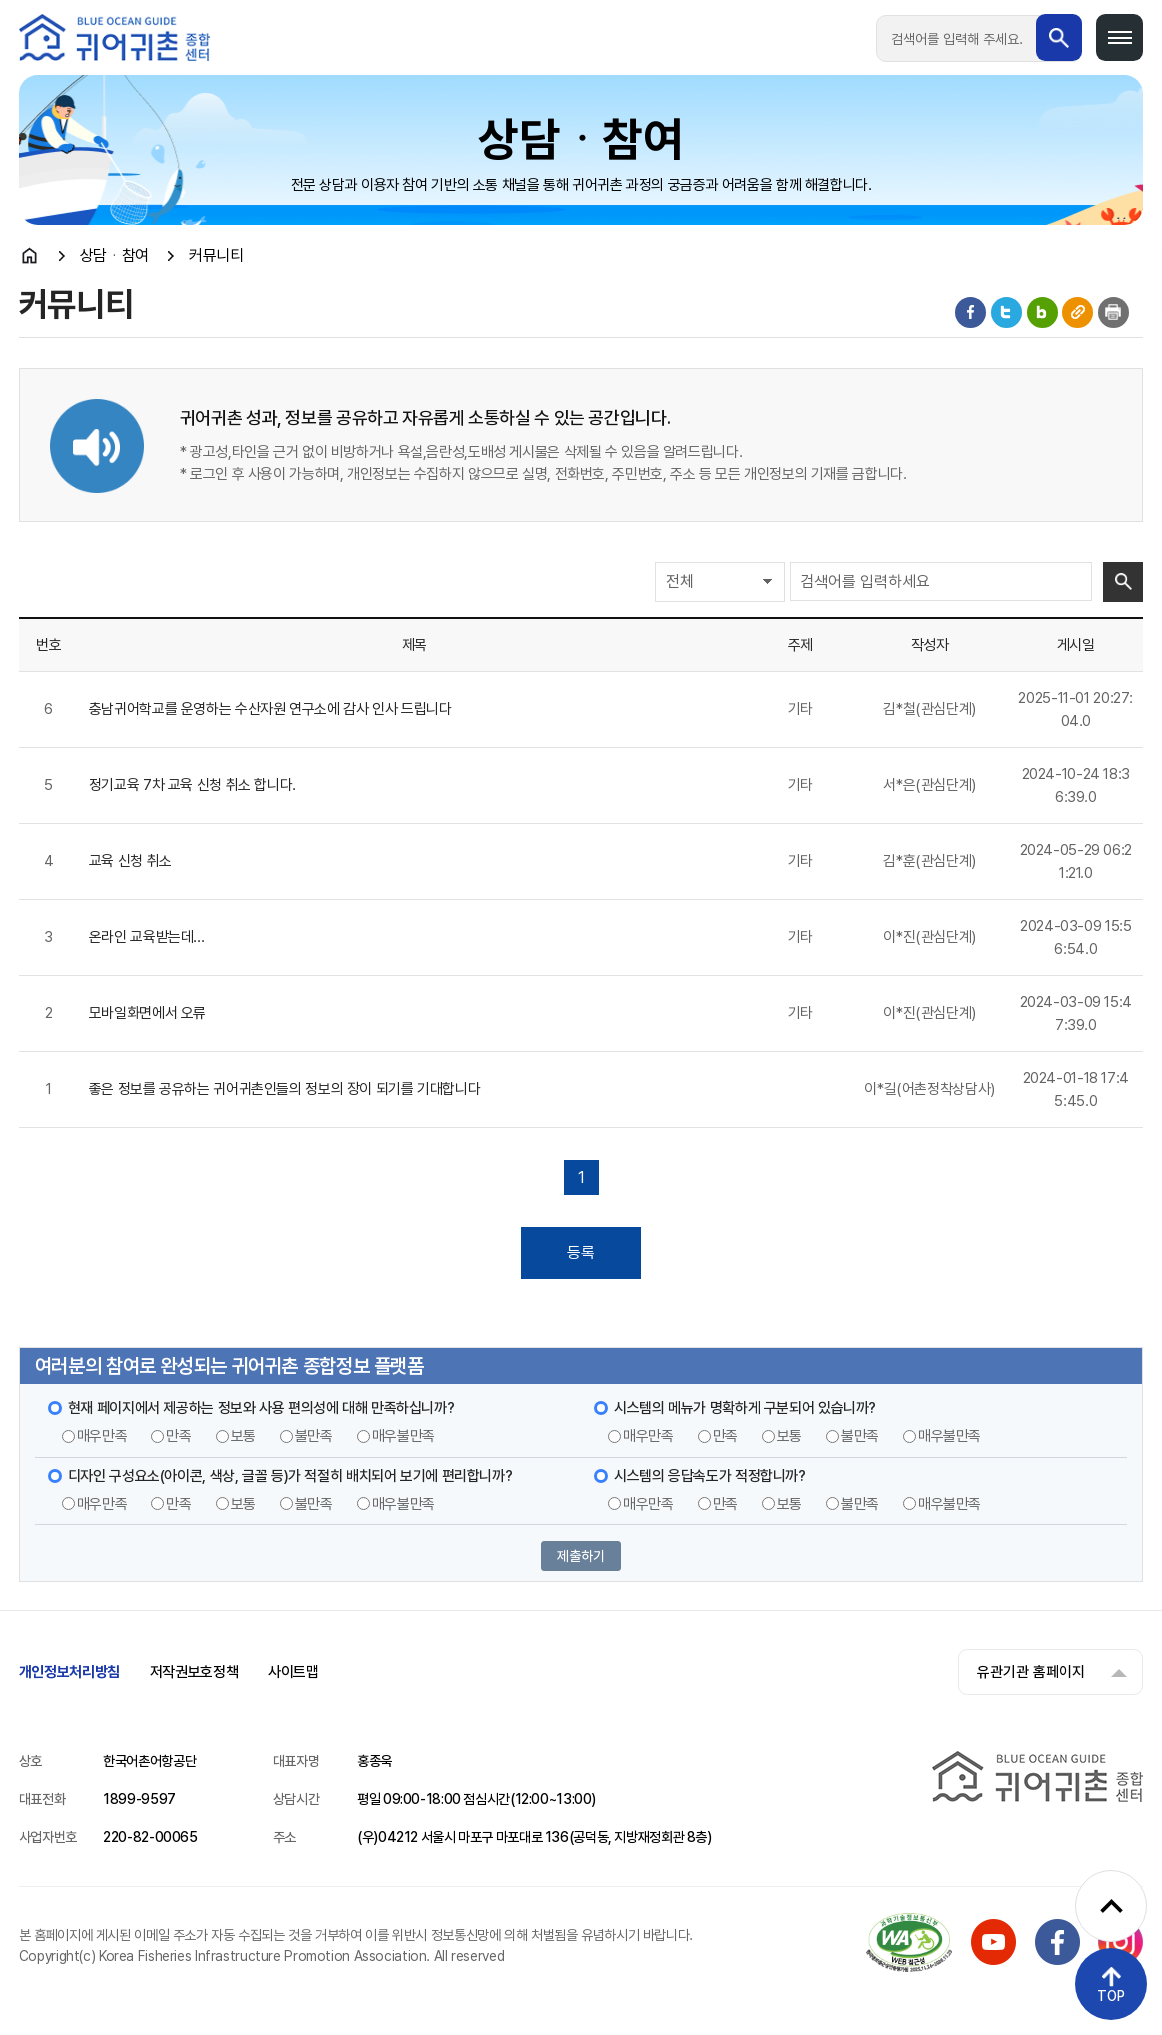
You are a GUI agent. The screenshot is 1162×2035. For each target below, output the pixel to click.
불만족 (314, 1436)
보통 (243, 1436)
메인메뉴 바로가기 (0, 0)
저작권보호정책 (194, 1672)
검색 (1123, 582)
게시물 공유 (1077, 312)
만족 (178, 1436)
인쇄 (1113, 312)
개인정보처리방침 (69, 1672)
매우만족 (102, 1436)
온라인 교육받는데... (147, 937)
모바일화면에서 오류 (147, 1013)
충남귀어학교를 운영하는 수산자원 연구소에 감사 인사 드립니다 (270, 709)
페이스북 (970, 312)
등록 (580, 1252)
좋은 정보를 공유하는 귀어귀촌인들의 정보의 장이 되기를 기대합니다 (285, 1089)
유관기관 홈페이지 (1030, 1672)
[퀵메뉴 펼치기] (1111, 1906)
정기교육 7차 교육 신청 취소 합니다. (192, 785)
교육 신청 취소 (130, 861)
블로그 (1042, 312)
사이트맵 (293, 1672)
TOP (1111, 1996)
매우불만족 (403, 1436)
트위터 (1006, 312)
